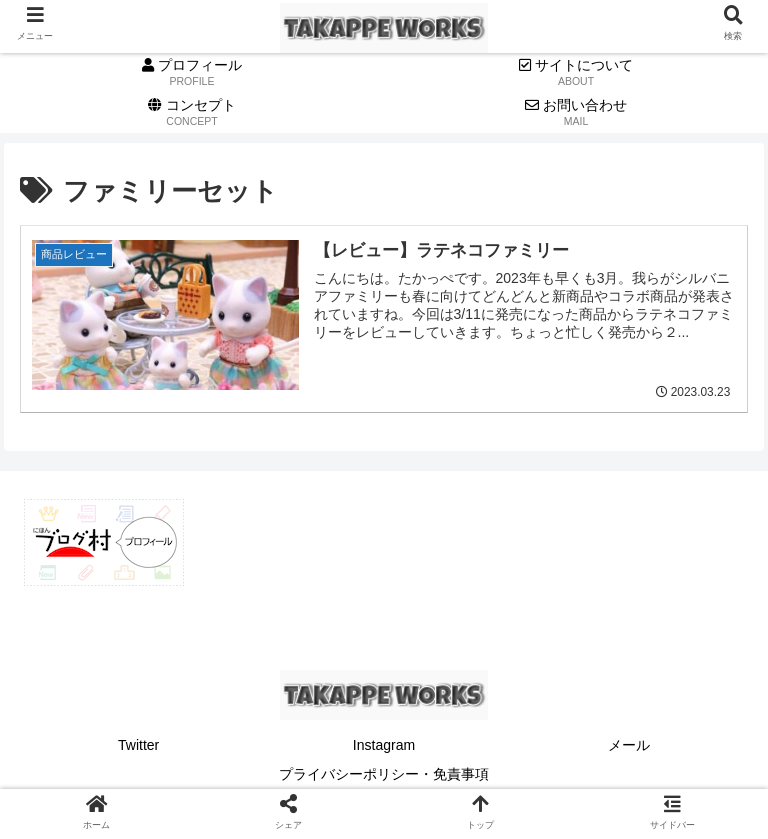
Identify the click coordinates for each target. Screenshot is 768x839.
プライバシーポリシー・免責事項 (384, 774)
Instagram (384, 745)
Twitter (138, 745)
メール (629, 745)
